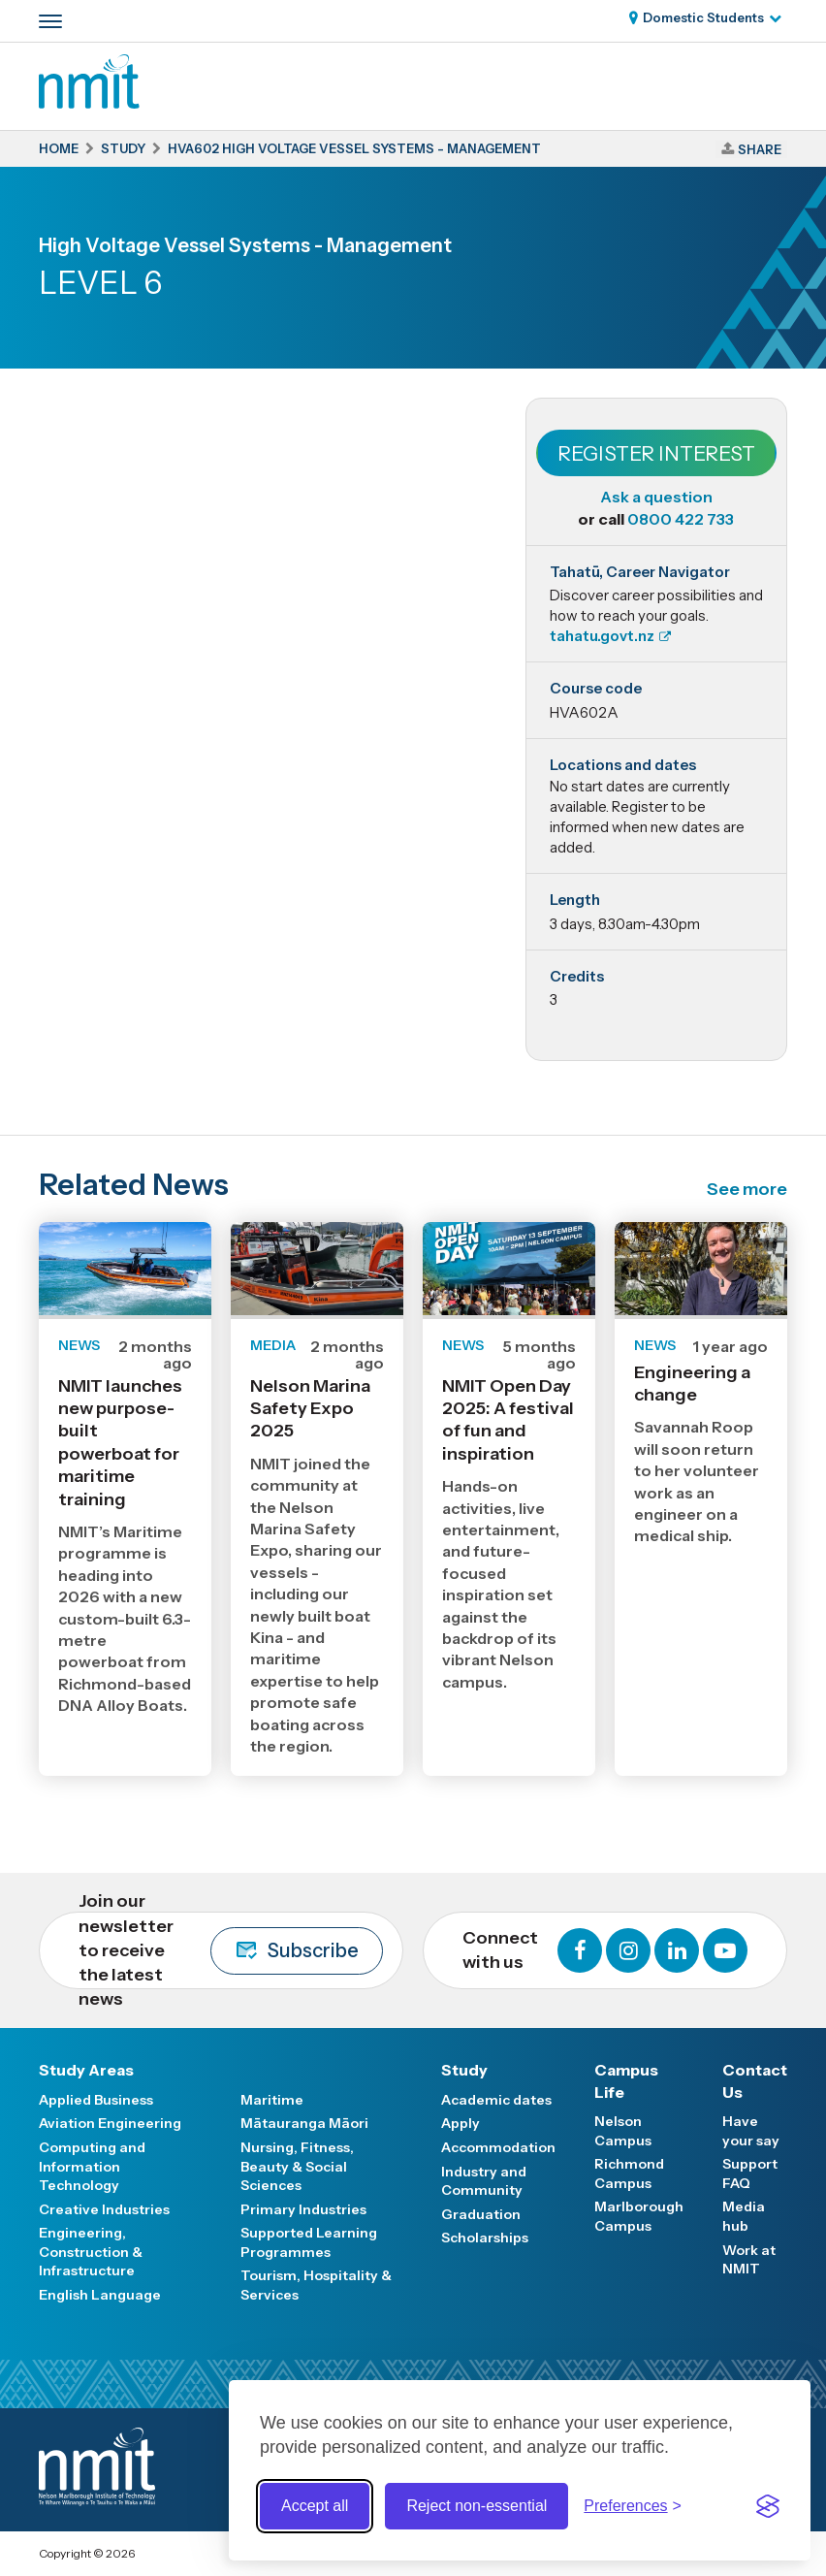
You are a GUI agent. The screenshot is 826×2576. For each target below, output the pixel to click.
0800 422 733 (680, 519)
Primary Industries (303, 2209)
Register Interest (656, 453)
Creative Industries (104, 2209)
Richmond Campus (629, 2173)
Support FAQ (750, 2173)
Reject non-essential (476, 2505)
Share (759, 149)
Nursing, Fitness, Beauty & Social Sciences (297, 2166)
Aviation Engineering (110, 2123)
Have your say (750, 2130)
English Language (100, 2294)
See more (747, 1189)
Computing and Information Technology (92, 2166)
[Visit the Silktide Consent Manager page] (767, 2506)
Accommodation (498, 2147)
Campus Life (626, 2080)
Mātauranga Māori (304, 2123)
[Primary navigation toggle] (50, 21)
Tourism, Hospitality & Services (316, 2285)
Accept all (314, 2505)
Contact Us (754, 2080)
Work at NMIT (749, 2259)
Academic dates (496, 2100)
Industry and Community (483, 2181)
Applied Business (96, 2100)
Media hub (743, 2216)
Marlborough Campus (638, 2216)
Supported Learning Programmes (308, 2242)
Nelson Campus (622, 2130)
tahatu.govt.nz (602, 636)
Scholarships (484, 2237)
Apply (460, 2123)
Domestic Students (703, 17)
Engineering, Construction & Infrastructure (91, 2251)
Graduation (481, 2214)
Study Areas (86, 2069)
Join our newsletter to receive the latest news (231, 1950)
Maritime (271, 2100)
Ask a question (656, 496)
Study (464, 2069)
